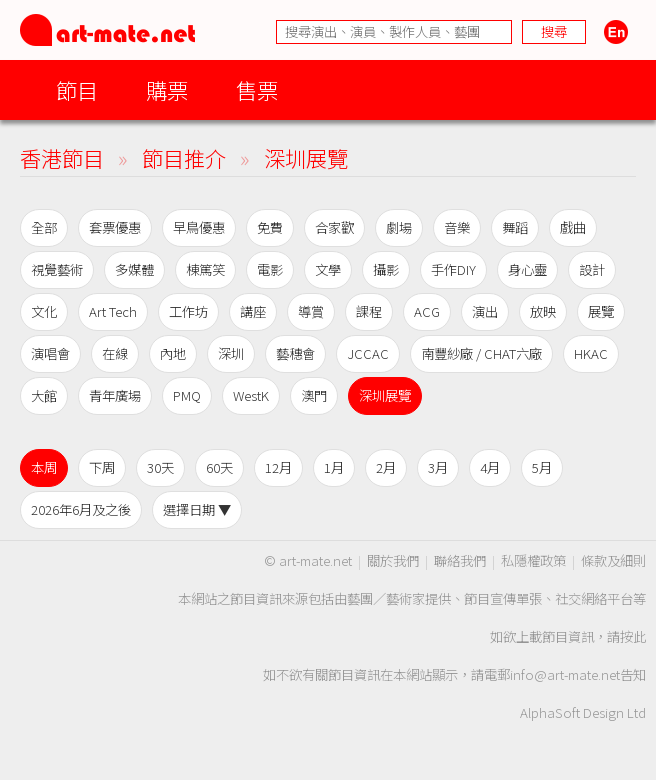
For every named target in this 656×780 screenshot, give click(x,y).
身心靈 (527, 269)
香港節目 (62, 157)
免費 (270, 227)
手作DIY (453, 269)
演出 (485, 311)
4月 (490, 467)
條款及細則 (613, 560)
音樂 (457, 227)
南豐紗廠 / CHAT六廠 (481, 353)
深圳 (231, 353)
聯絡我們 (460, 560)
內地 (173, 353)
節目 (77, 89)
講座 (253, 311)
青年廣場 (115, 395)
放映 (543, 311)
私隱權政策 (533, 560)
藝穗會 (295, 353)
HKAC (591, 353)
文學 (328, 269)
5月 (542, 467)
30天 (160, 467)
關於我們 (393, 560)
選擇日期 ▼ (197, 509)
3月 (438, 467)
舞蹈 (515, 227)
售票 (257, 89)
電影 (270, 269)
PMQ (187, 395)
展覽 (601, 311)
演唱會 (50, 353)
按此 (633, 636)
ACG (427, 311)
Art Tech (113, 311)
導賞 (311, 311)
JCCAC (368, 353)
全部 (44, 227)
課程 (369, 311)
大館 (44, 395)
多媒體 (134, 269)
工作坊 (188, 311)
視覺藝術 (57, 269)
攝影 (386, 269)
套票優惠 (115, 227)
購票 (167, 89)
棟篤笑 (205, 269)
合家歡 (334, 227)
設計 (592, 269)
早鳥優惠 (199, 227)
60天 (219, 467)
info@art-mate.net (565, 674)
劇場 (399, 227)
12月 (278, 467)
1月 (334, 467)
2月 (386, 467)
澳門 (314, 395)
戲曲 (573, 227)
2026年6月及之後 (81, 509)
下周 (102, 467)
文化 (44, 311)
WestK (251, 395)
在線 (115, 353)
